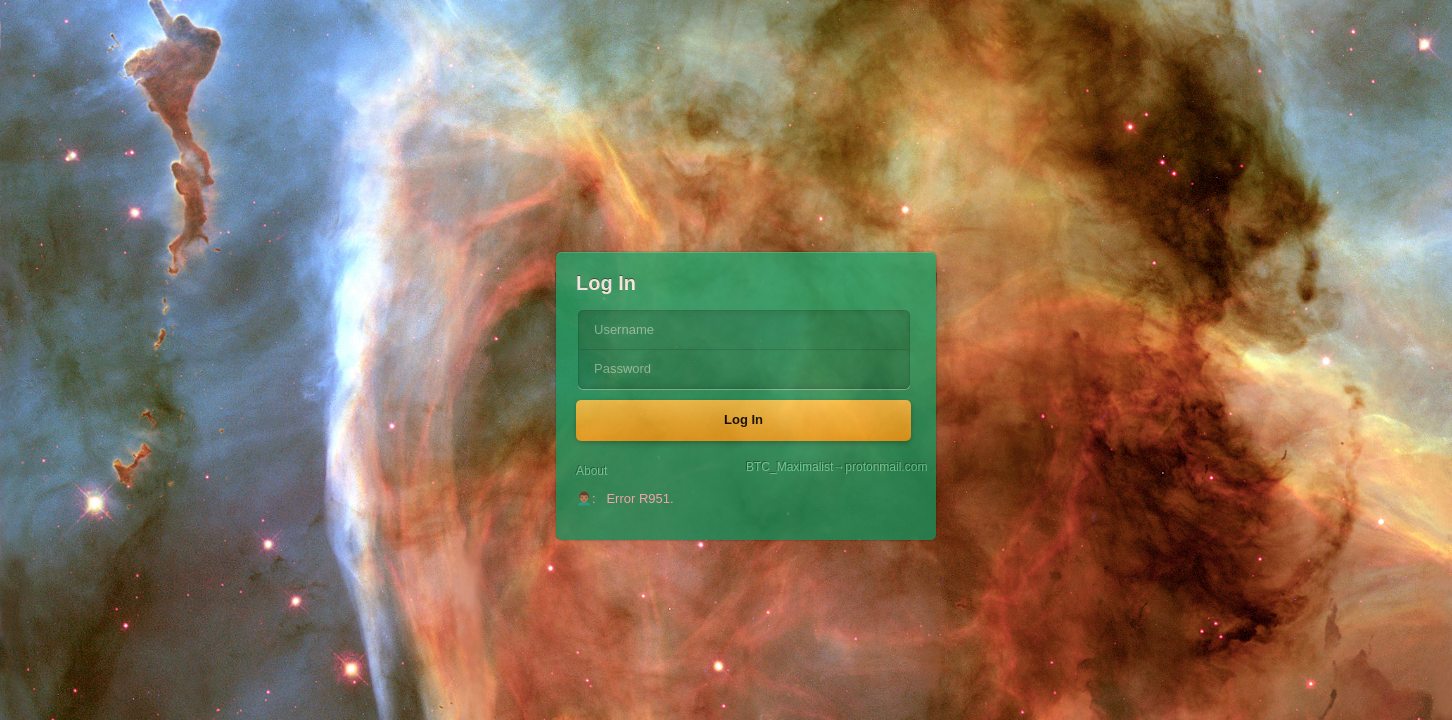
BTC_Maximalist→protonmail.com (831, 467)
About (591, 471)
